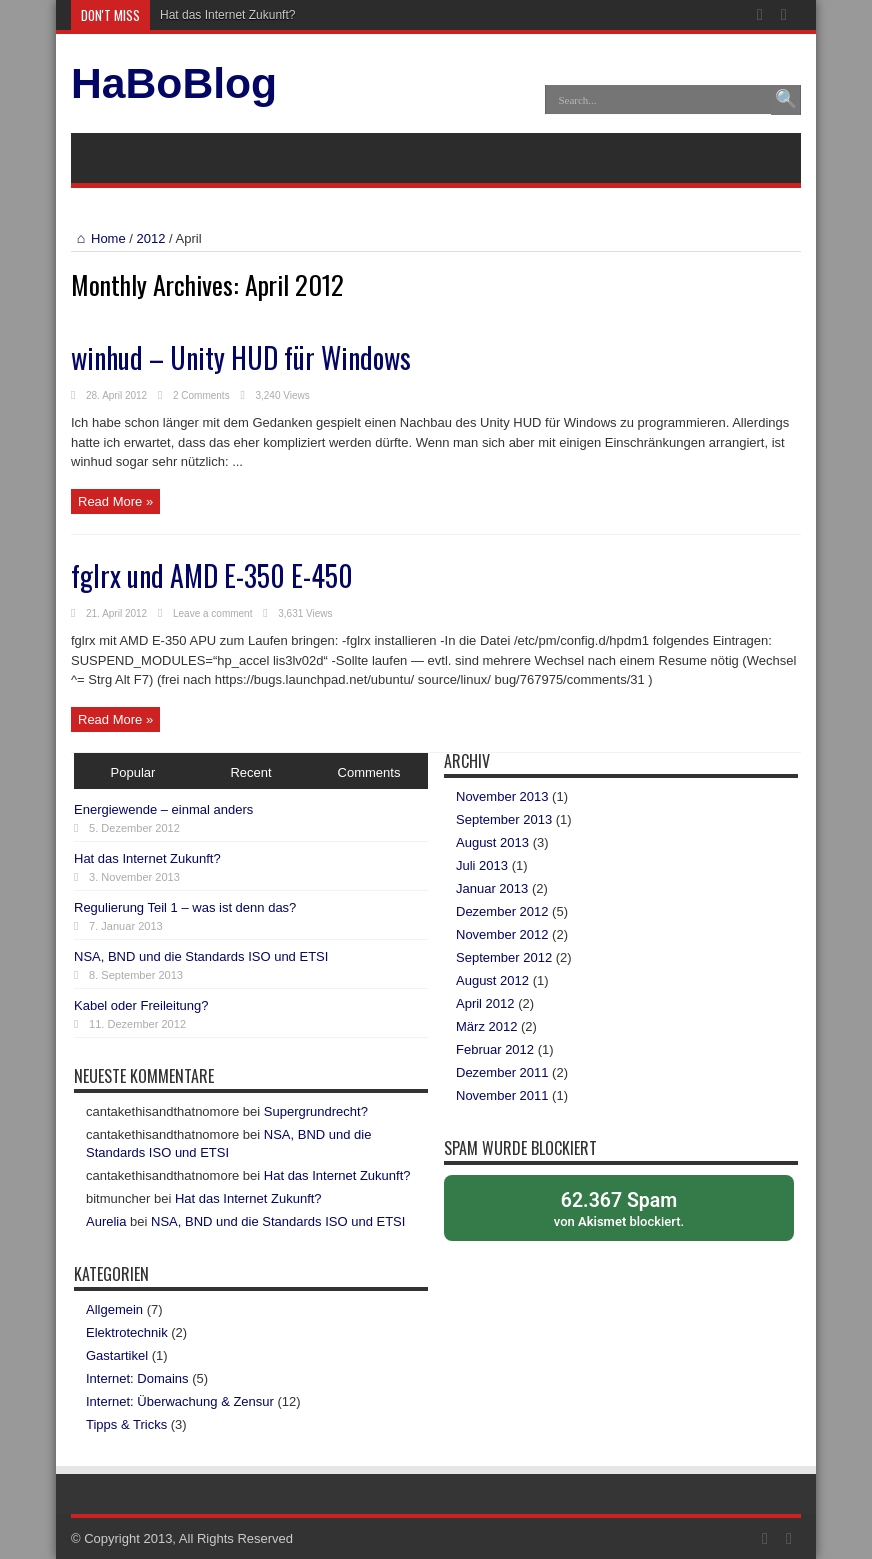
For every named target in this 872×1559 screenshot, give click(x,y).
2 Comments (201, 395)
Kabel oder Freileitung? (141, 1005)
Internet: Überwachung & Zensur (180, 1401)
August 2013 (492, 842)
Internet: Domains (137, 1378)
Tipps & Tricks (126, 1424)
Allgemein (114, 1309)
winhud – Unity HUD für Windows (241, 357)
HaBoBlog (174, 83)
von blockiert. (619, 1208)
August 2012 (492, 980)
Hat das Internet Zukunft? (227, 15)
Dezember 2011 (502, 1072)
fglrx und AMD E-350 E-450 (212, 575)
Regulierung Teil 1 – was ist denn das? (185, 907)
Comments (369, 772)
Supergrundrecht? (316, 1111)
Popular (133, 772)
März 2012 (486, 1026)
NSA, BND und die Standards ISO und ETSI (201, 956)
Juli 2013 (482, 865)
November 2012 (502, 934)
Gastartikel (117, 1355)
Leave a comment (213, 613)
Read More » (115, 501)
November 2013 (502, 796)
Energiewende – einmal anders (163, 809)
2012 (151, 238)
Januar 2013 (492, 888)
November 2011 (502, 1095)
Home (98, 238)
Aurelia (106, 1221)
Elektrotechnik (127, 1332)
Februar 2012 (495, 1049)
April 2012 (485, 1003)
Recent (250, 772)
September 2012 (504, 957)
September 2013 (504, 819)
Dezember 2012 (502, 911)
